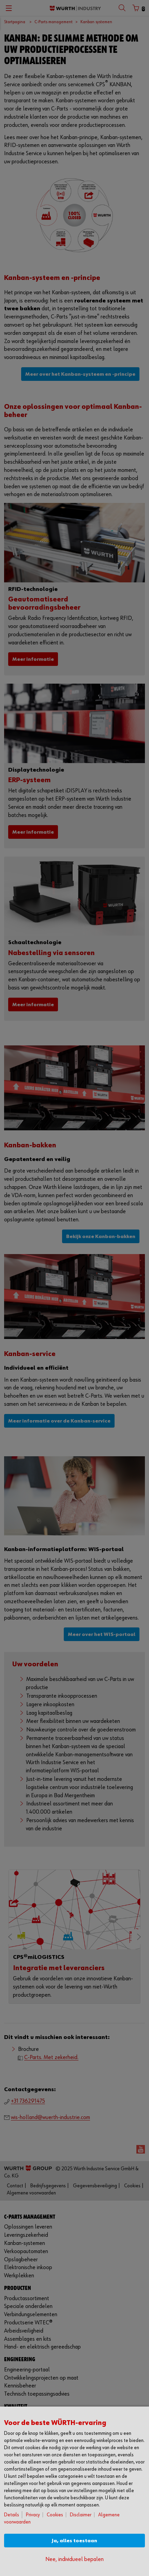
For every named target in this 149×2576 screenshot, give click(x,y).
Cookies (55, 2514)
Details (11, 2514)
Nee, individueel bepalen (74, 2559)
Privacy (33, 2514)
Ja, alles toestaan (74, 2540)
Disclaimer (80, 2514)
